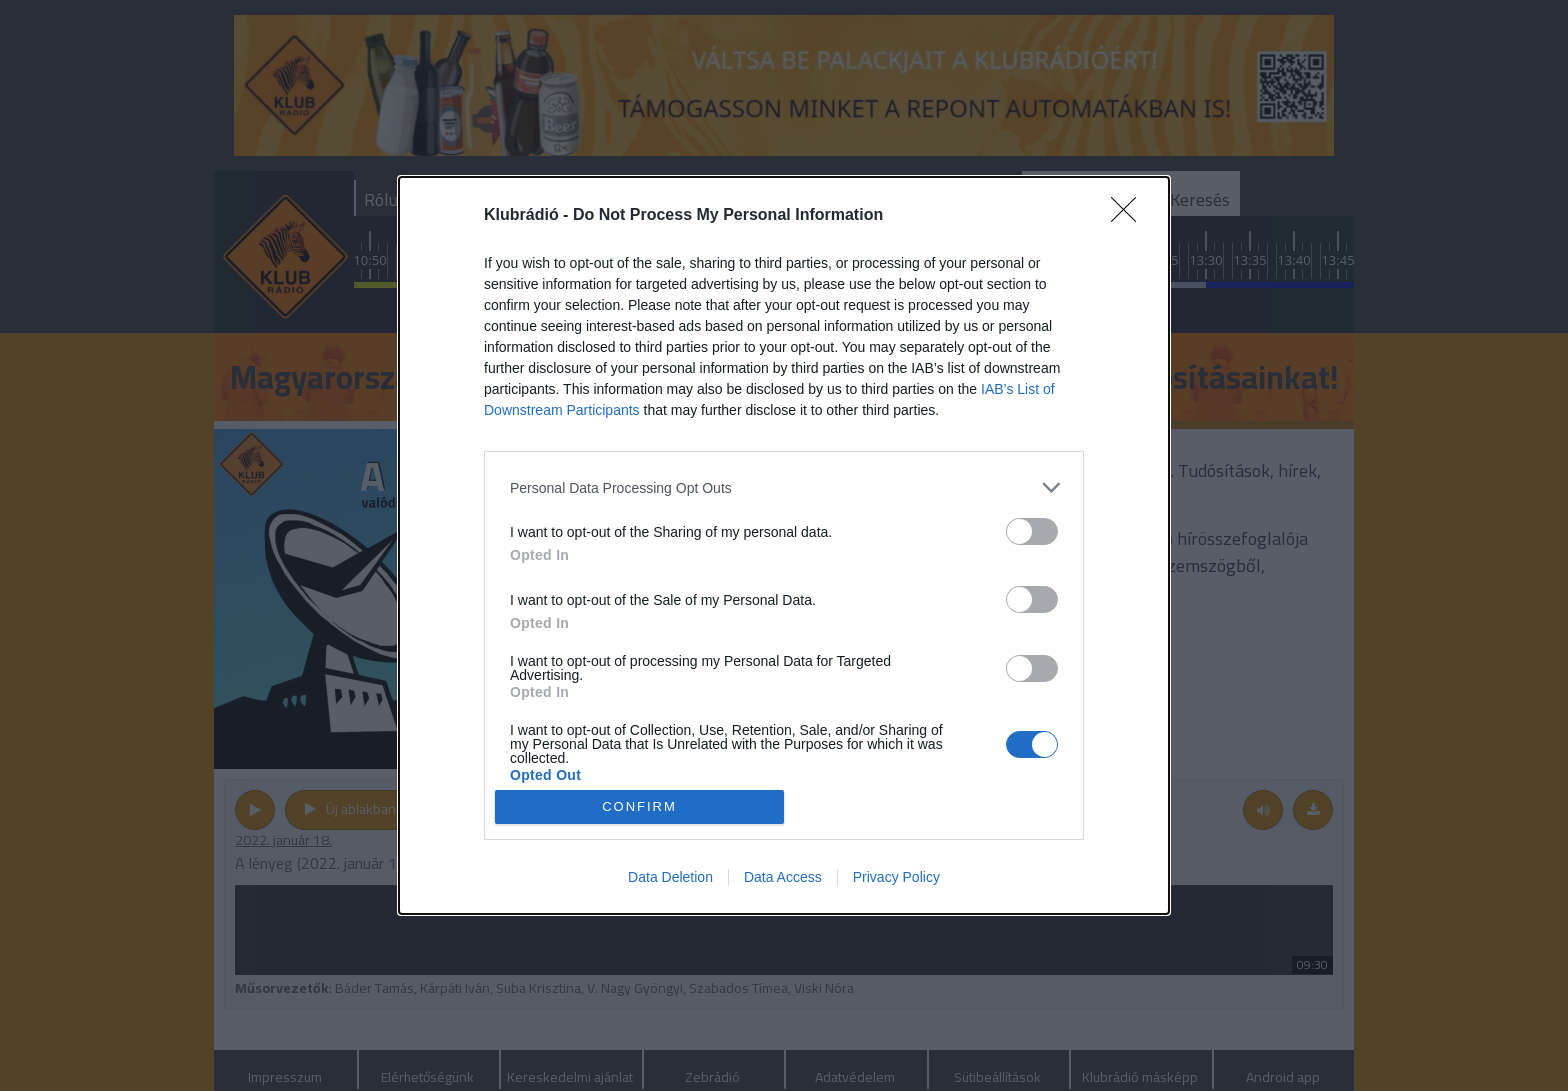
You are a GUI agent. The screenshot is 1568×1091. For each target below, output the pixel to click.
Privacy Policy (896, 877)
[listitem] (784, 487)
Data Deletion (670, 877)
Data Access (783, 877)
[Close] (1130, 216)
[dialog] (784, 545)
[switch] (1032, 531)
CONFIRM (639, 805)
